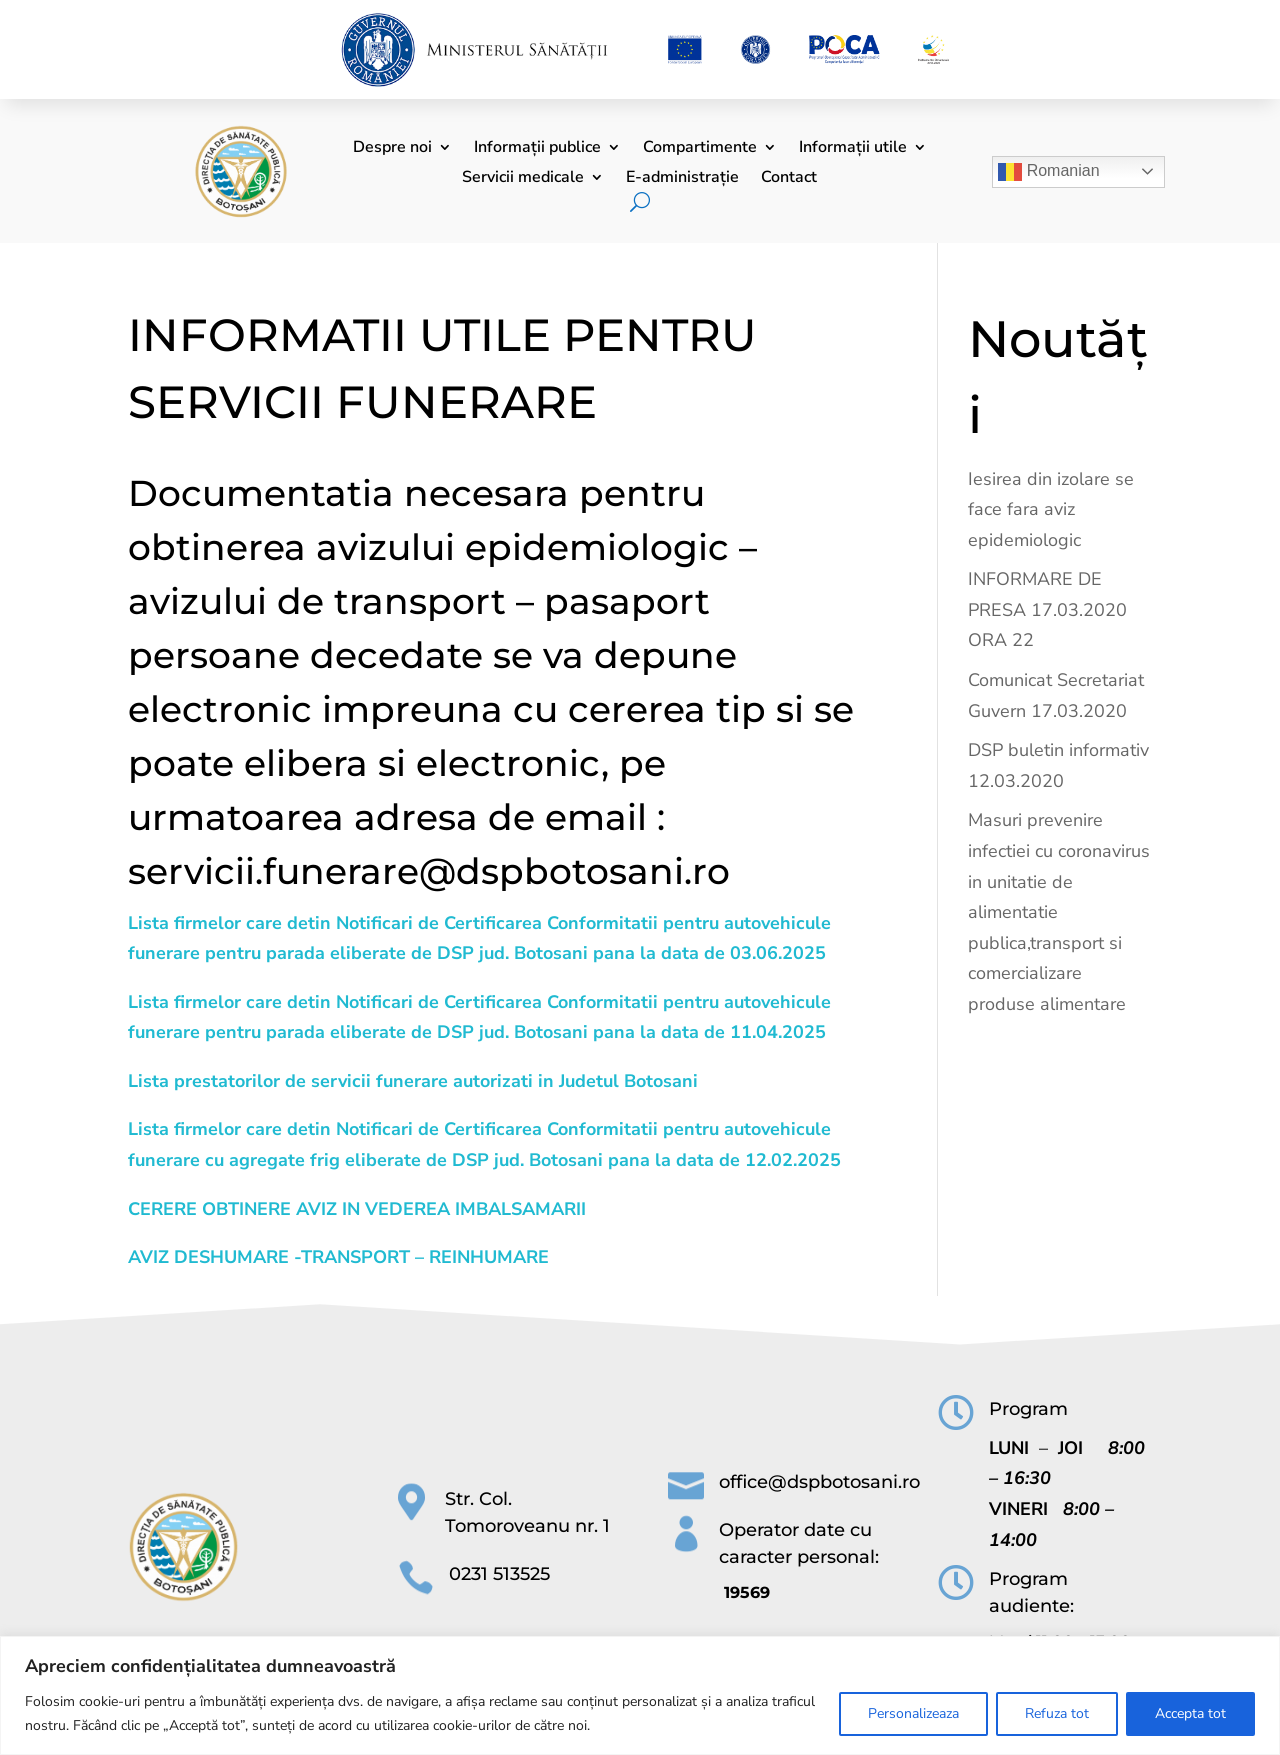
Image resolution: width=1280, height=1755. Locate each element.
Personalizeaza (913, 1713)
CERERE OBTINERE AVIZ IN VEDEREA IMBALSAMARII (357, 1209)
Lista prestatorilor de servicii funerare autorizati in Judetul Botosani (413, 1081)
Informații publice (537, 149)
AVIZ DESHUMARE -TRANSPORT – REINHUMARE (338, 1257)
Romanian (1048, 172)
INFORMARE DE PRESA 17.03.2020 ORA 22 (1047, 609)
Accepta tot (1190, 1713)
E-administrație (682, 179)
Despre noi (392, 149)
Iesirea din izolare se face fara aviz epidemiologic (1051, 509)
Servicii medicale (523, 179)
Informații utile (853, 149)
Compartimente (700, 149)
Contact (789, 179)
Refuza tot (1057, 1713)
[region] (640, 1695)
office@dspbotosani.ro (819, 1482)
